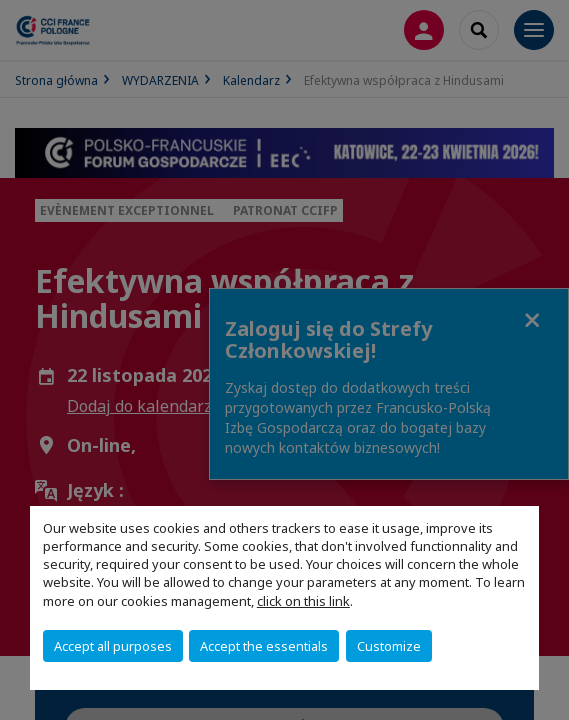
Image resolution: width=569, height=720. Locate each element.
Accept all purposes (113, 646)
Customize (389, 646)
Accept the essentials (264, 646)
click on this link (303, 601)
